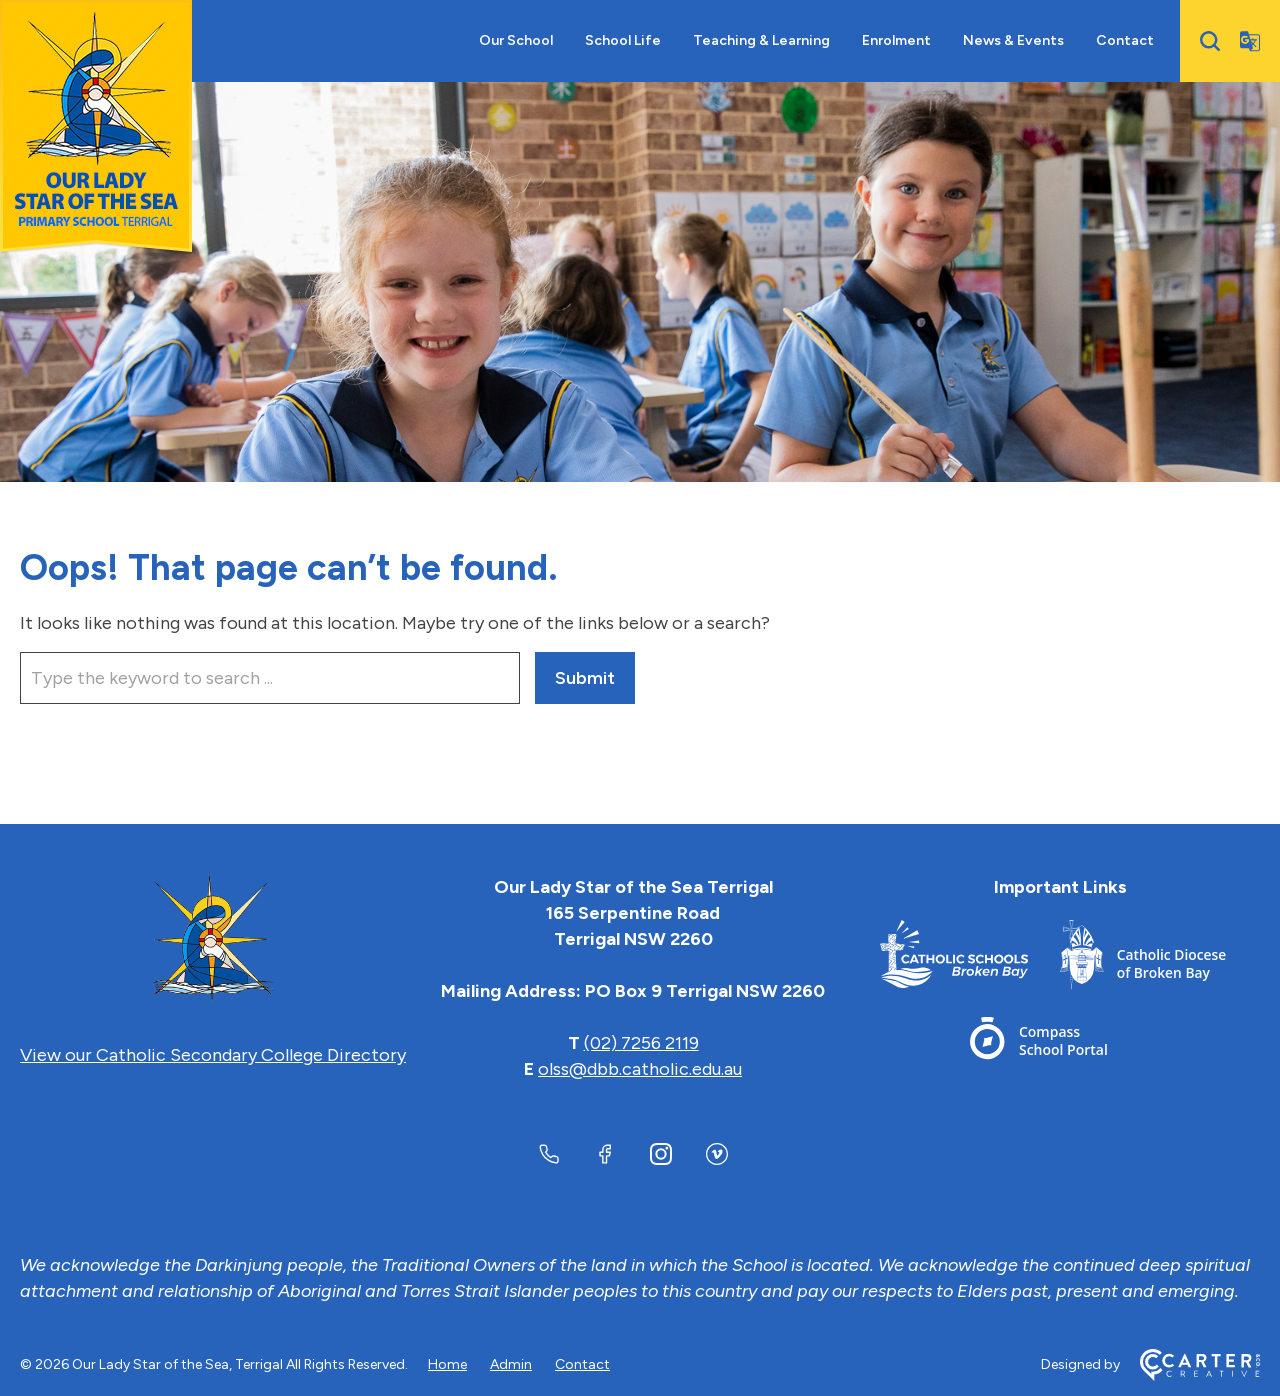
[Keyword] (270, 678)
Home (447, 1364)
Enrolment (896, 40)
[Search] (1210, 41)
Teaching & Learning (761, 40)
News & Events (1013, 40)
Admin (511, 1364)
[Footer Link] (970, 958)
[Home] (213, 939)
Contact (1125, 40)
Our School (516, 40)
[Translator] (1250, 41)
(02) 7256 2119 (641, 1043)
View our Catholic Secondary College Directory (213, 1055)
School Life (623, 40)
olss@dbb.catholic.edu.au (640, 1069)
